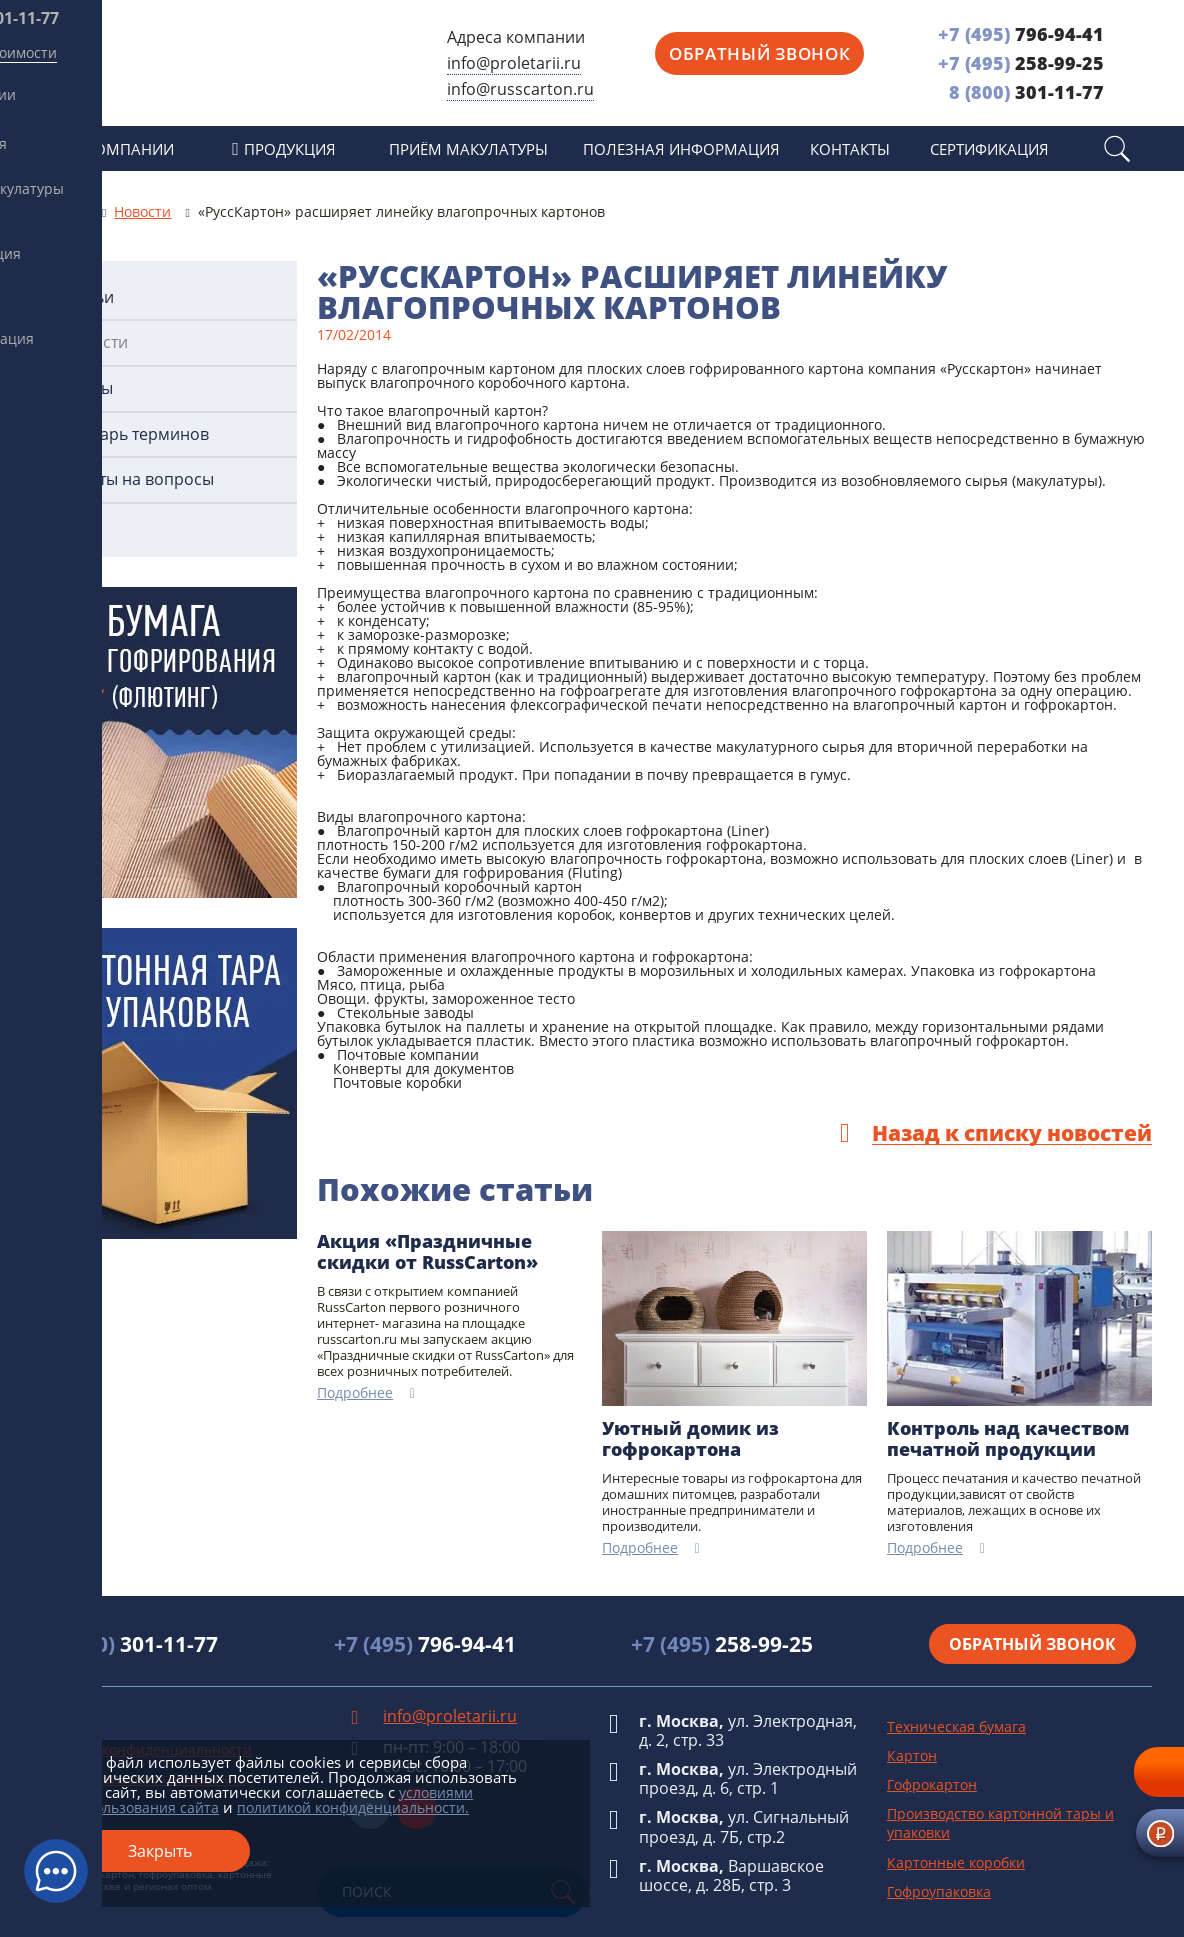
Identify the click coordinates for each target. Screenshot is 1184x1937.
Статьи (88, 297)
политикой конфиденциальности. (353, 1807)
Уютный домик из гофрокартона (690, 1439)
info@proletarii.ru (514, 63)
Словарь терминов (135, 434)
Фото (82, 525)
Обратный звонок (759, 53)
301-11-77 (1026, 92)
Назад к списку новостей (1012, 1134)
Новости (95, 342)
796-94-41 (1021, 34)
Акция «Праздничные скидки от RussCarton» (427, 1252)
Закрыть (160, 1851)
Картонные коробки (956, 1862)
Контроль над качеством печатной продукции (1008, 1439)
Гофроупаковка (939, 1891)
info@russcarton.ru (520, 89)
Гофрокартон (932, 1784)
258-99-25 (1021, 63)
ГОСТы (87, 388)
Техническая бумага (956, 1726)
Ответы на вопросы (138, 479)
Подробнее (355, 1393)
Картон (912, 1755)
